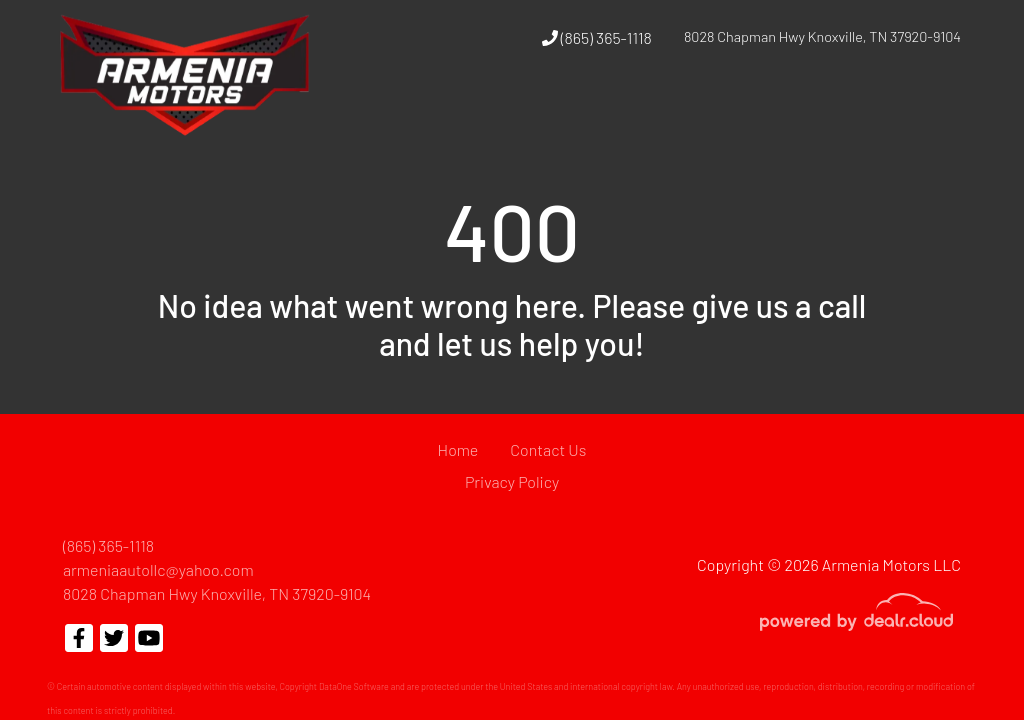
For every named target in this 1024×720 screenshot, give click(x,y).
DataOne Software (354, 686)
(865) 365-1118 (597, 37)
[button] (679, 113)
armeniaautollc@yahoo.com (158, 569)
